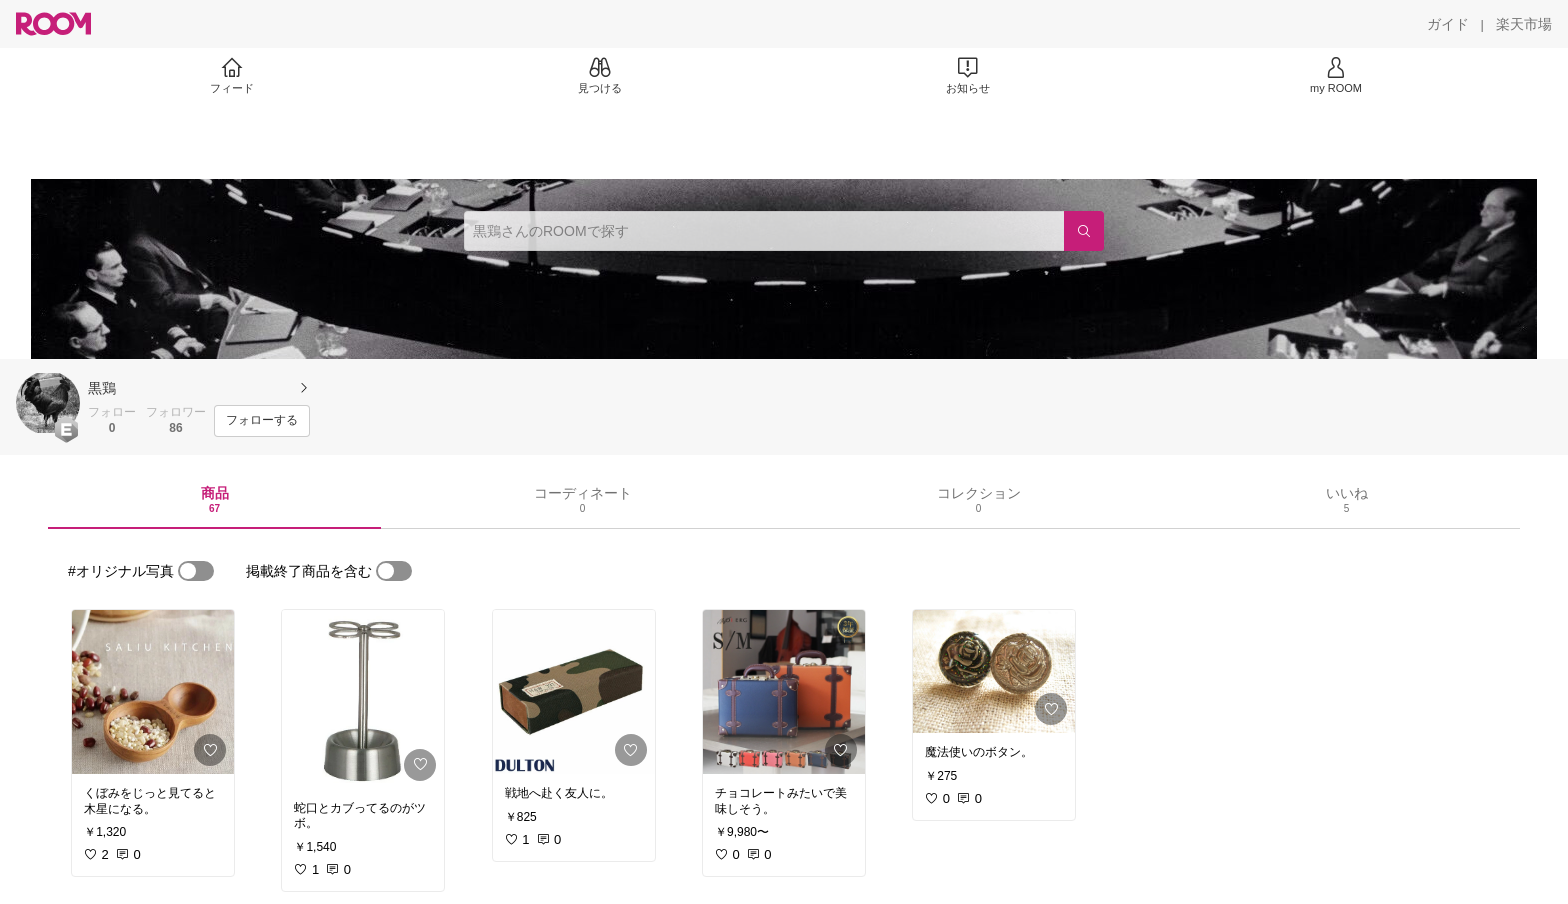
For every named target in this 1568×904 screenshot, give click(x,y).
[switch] (196, 571)
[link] (153, 692)
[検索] (1084, 231)
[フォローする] (262, 421)
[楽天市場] (1524, 24)
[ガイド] (1448, 24)
